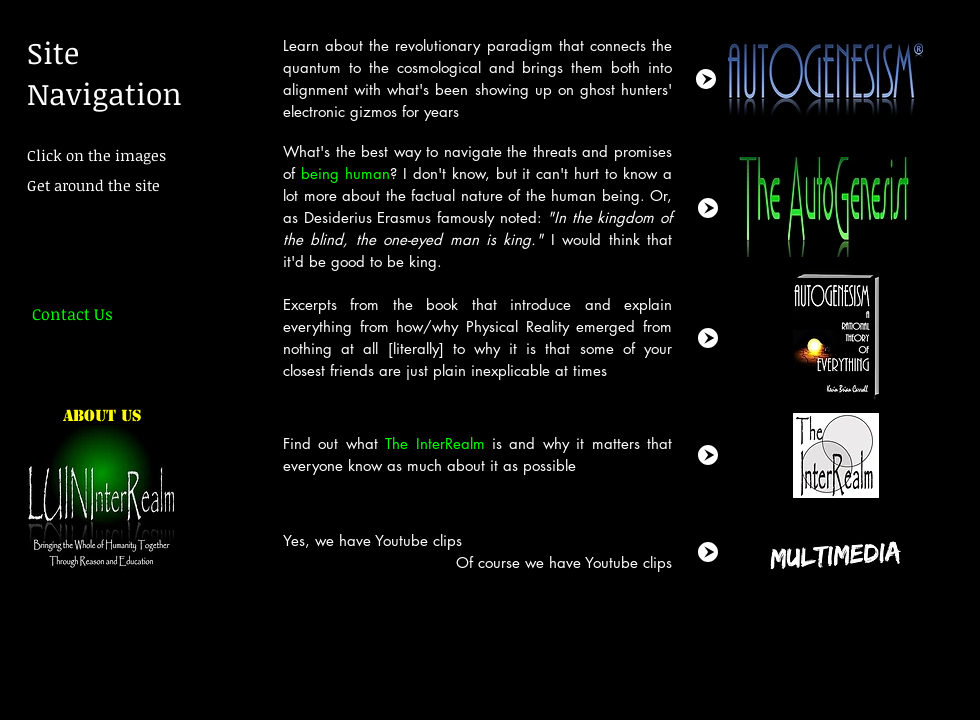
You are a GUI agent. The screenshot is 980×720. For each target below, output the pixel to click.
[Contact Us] (72, 314)
